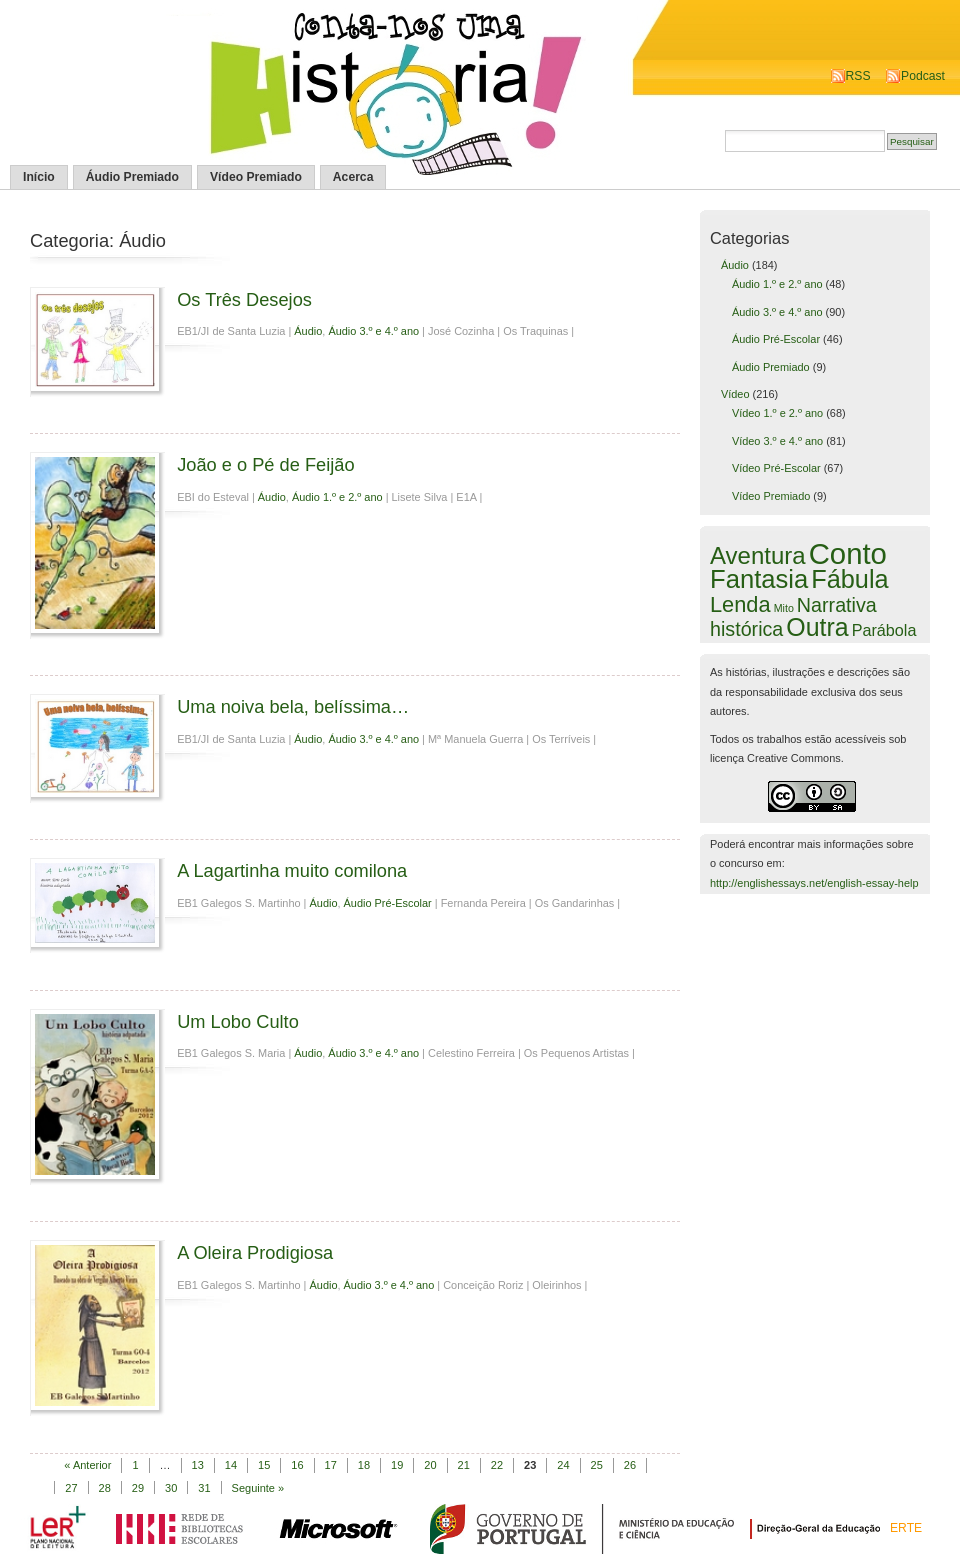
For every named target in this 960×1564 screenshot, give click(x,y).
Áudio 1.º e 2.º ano (337, 497)
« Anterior (87, 1465)
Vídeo (735, 394)
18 (364, 1465)
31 (204, 1488)
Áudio (308, 331)
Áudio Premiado (132, 177)
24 (563, 1465)
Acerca (353, 177)
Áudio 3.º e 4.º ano (373, 331)
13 (198, 1465)
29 (138, 1488)
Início (39, 177)
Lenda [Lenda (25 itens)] (740, 604)
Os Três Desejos (244, 299)
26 (630, 1465)
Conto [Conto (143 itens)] (848, 553)
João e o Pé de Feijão (265, 464)
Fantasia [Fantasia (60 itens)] (759, 579)
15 (264, 1465)
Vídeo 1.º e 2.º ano (777, 413)
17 (331, 1465)
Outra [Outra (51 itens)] (817, 627)
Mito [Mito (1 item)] (784, 608)
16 (297, 1465)
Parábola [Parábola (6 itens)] (884, 630)
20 (430, 1465)
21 (464, 1465)
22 (497, 1465)
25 (597, 1465)
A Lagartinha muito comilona (292, 870)
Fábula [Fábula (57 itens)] (849, 579)
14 (231, 1465)
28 (105, 1488)
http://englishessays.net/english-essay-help (814, 883)
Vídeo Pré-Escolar (776, 468)
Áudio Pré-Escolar (388, 903)
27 (71, 1488)
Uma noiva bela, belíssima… (293, 706)
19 (397, 1465)
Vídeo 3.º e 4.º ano (777, 441)
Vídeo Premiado (256, 177)
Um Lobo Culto (238, 1021)
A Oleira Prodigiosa (255, 1252)
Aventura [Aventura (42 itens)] (758, 555)
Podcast (923, 76)
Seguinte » (258, 1488)
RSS (858, 76)
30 (171, 1488)
